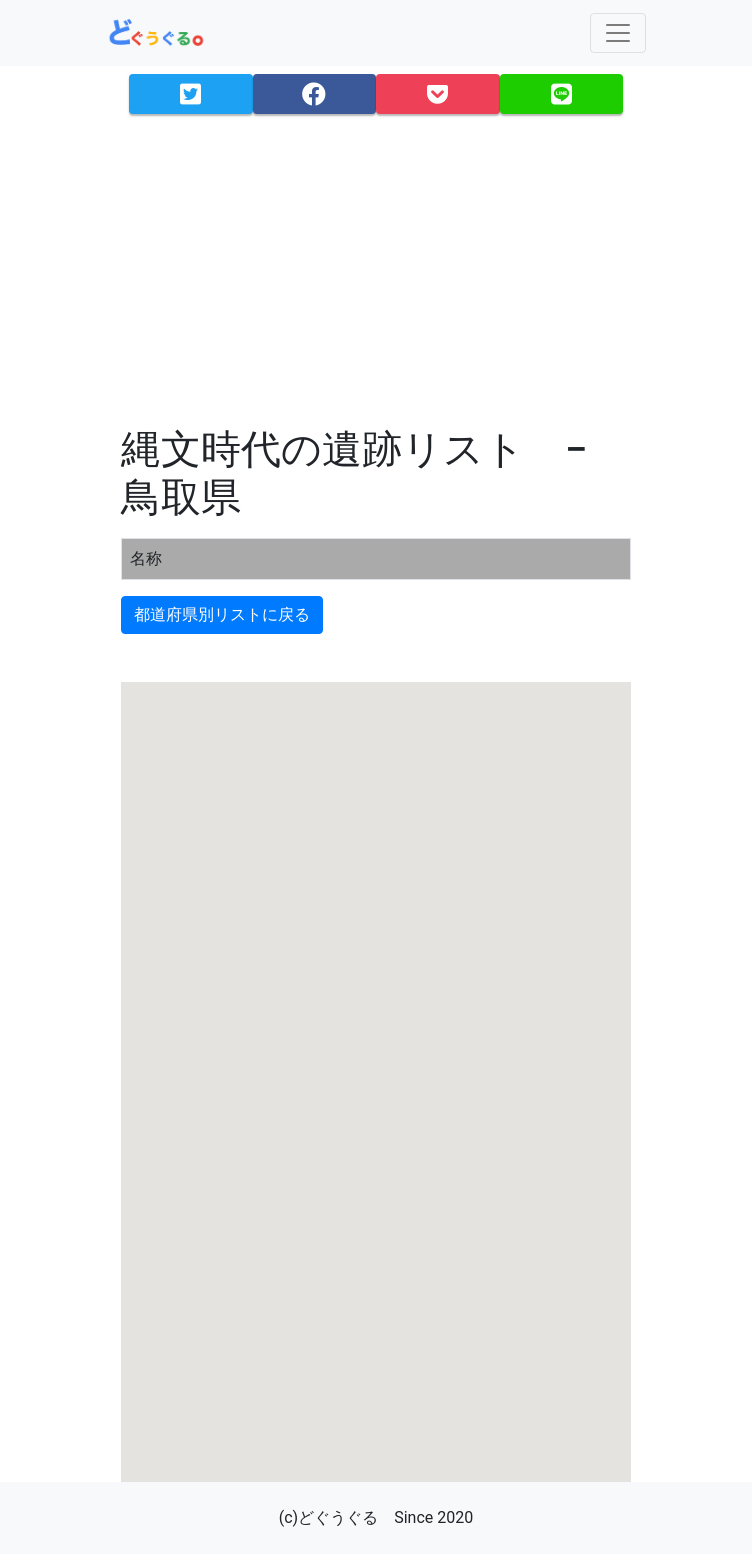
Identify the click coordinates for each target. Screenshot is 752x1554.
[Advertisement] (376, 270)
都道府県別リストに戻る (222, 614)
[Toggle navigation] (618, 33)
